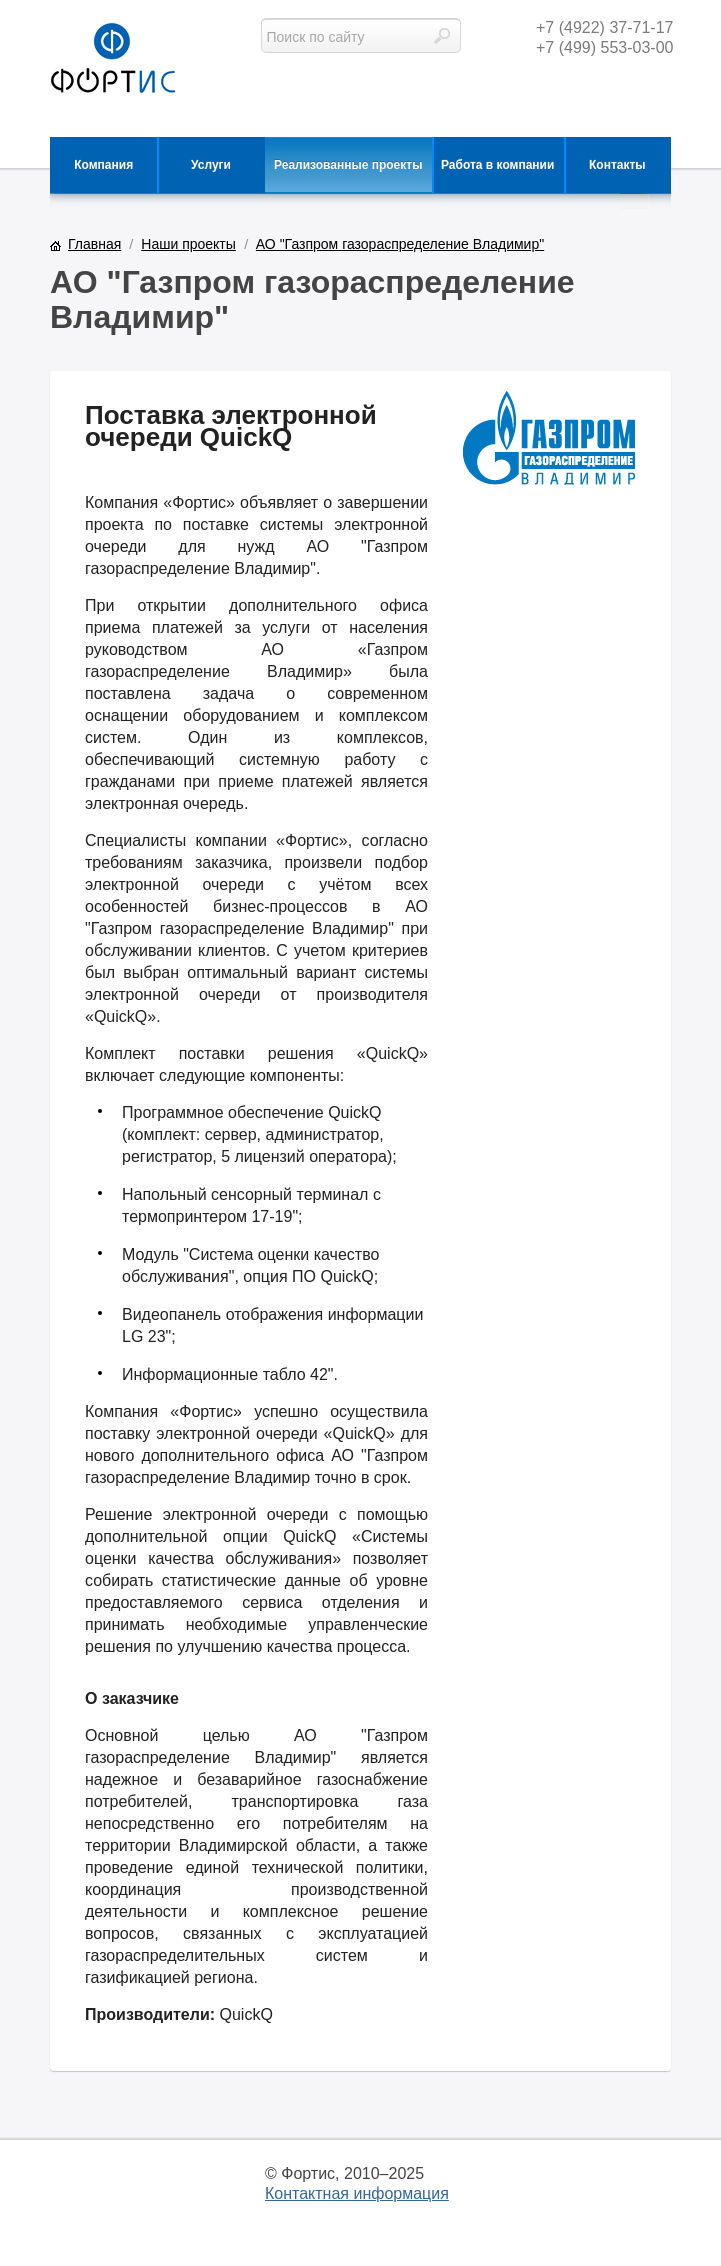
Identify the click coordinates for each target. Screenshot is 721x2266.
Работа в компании (497, 165)
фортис (113, 59)
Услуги (211, 165)
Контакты (617, 165)
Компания (103, 165)
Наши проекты (188, 244)
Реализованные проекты (348, 165)
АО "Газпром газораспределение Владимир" (400, 244)
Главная (94, 244)
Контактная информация (357, 2193)
